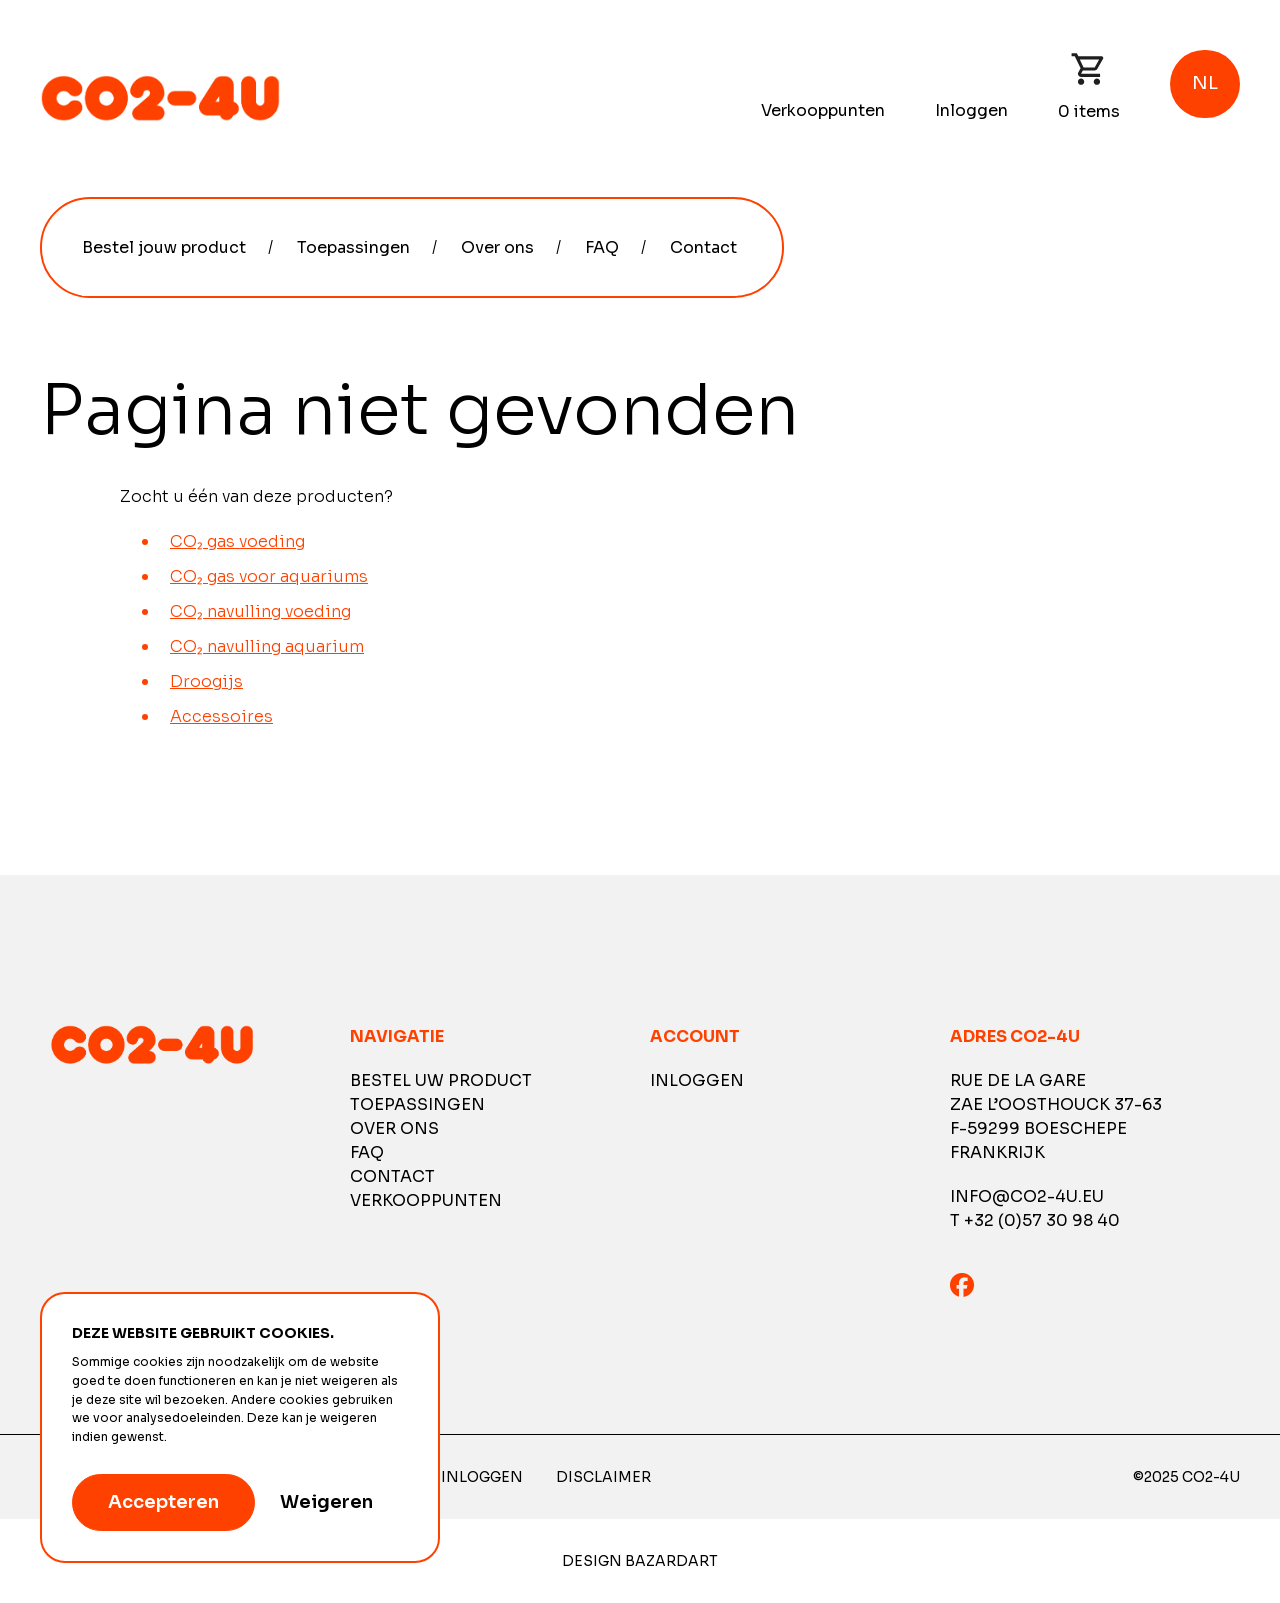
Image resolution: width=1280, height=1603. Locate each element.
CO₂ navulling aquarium (267, 646)
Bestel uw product (441, 1080)
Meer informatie (219, 1437)
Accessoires (221, 716)
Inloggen (971, 110)
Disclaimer (603, 1477)
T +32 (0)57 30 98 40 (1035, 1220)
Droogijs (206, 681)
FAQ (602, 247)
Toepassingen (353, 247)
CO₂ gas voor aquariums (269, 576)
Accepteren (163, 1502)
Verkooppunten (823, 110)
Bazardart (671, 1561)
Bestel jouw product (164, 247)
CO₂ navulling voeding (260, 611)
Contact (703, 247)
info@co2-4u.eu (1027, 1196)
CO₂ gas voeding (237, 541)
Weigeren (326, 1502)
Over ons (497, 247)
